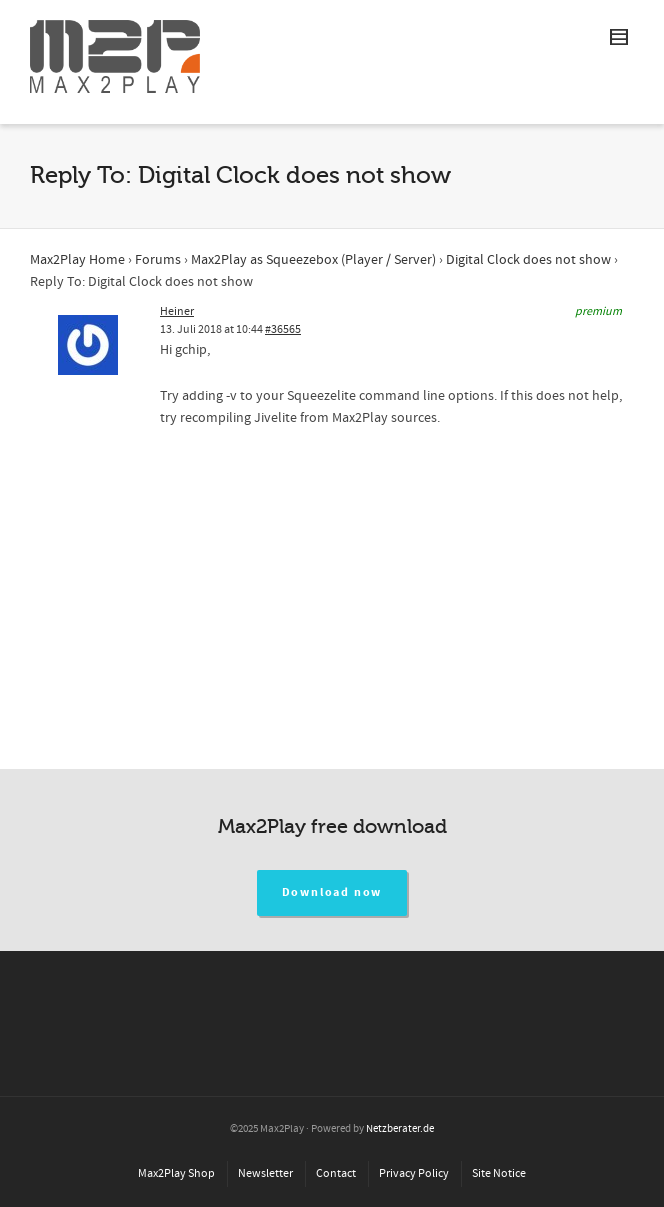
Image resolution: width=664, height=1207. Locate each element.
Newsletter (265, 1173)
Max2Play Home (77, 260)
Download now (332, 892)
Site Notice (499, 1173)
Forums (158, 260)
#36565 (283, 329)
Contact (336, 1173)
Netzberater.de (400, 1129)
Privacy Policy (414, 1173)
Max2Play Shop (176, 1173)
